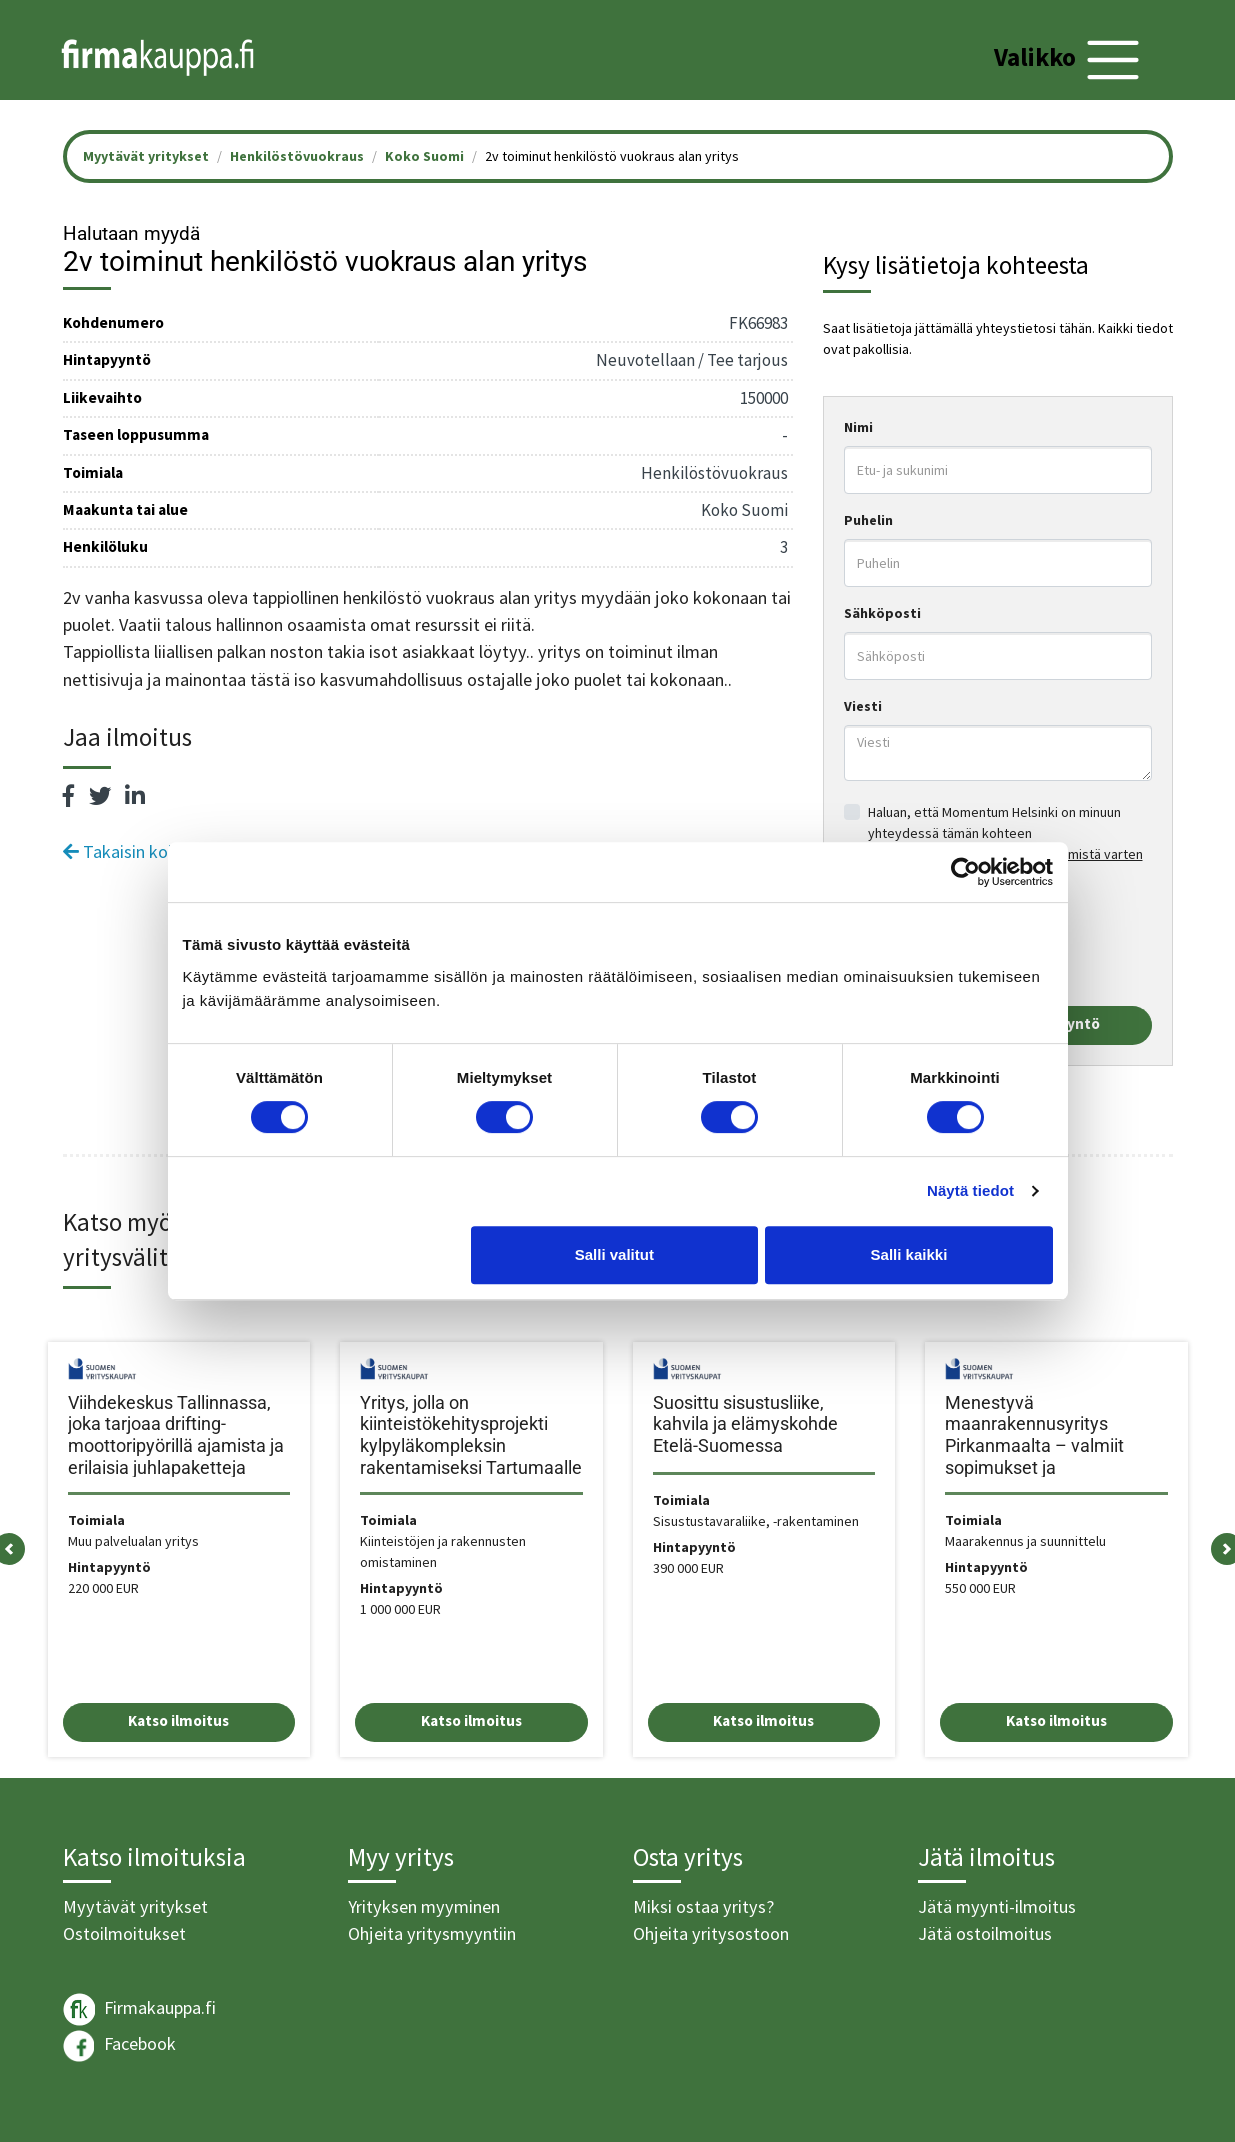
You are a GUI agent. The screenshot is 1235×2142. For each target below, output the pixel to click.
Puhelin (868, 520)
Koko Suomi (424, 156)
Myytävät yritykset (135, 1906)
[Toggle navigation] (1069, 60)
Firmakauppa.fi (139, 2009)
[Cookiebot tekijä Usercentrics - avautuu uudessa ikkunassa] (965, 872)
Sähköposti (882, 613)
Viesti (863, 706)
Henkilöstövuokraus (297, 156)
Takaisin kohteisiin (142, 851)
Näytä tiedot (970, 1190)
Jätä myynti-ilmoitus (997, 1906)
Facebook (119, 2046)
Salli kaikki (909, 1254)
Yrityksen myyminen (424, 1906)
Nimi (858, 427)
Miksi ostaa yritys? (703, 1906)
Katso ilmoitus (178, 1720)
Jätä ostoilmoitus (985, 1933)
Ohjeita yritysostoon (711, 1933)
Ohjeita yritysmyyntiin (432, 1933)
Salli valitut (614, 1254)
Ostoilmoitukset (124, 1933)
